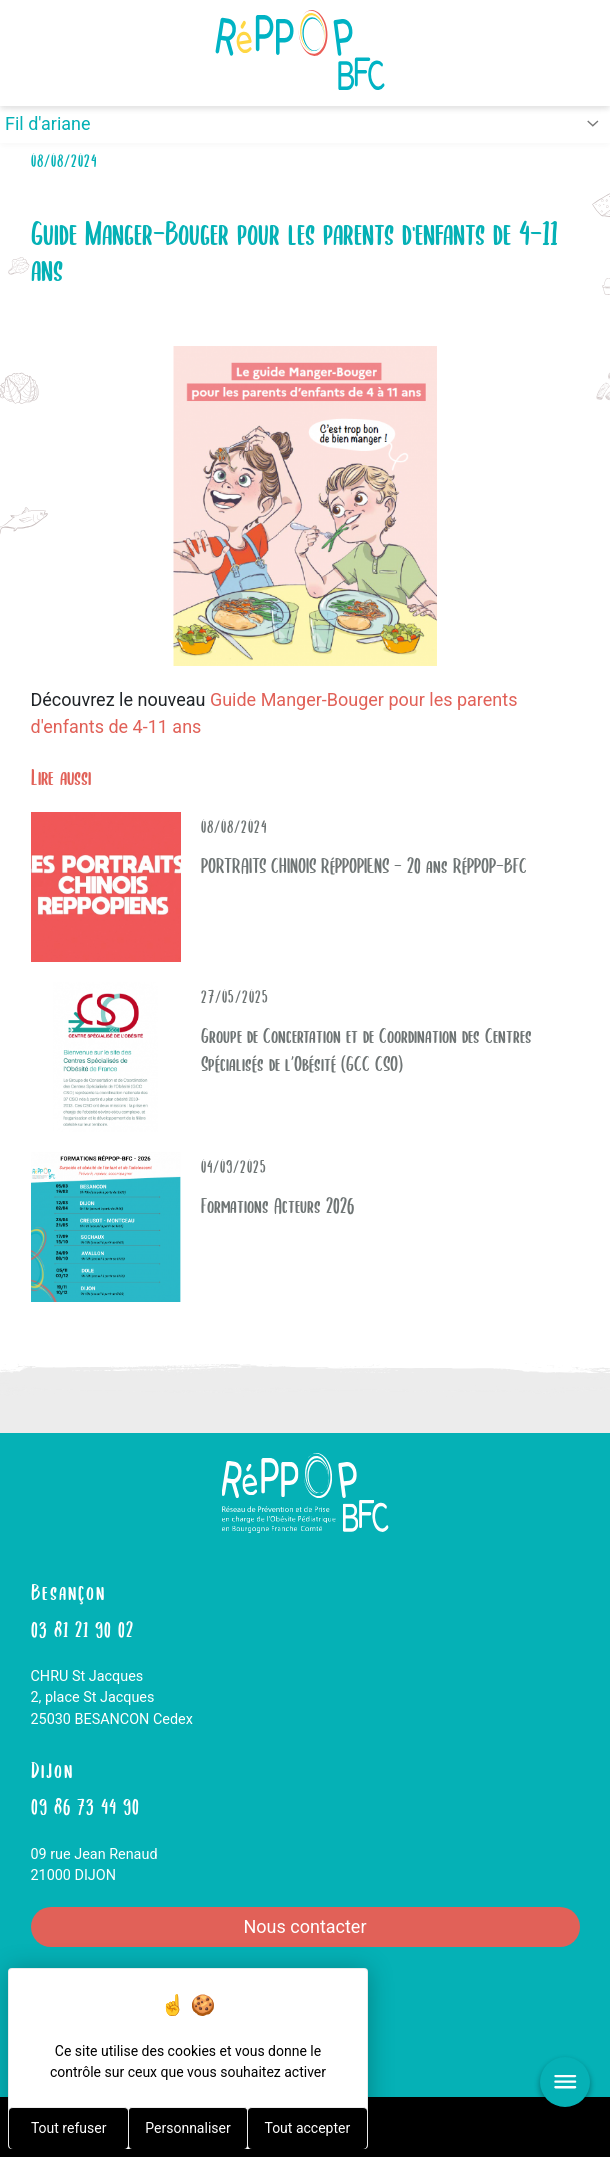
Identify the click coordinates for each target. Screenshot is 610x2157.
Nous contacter (304, 1926)
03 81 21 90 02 (82, 1628)
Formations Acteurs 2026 (277, 1204)
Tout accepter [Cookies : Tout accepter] (307, 2128)
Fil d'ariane (48, 123)
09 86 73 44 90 (85, 1805)
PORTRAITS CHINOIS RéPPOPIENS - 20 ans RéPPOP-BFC (364, 864)
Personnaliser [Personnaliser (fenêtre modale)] (187, 2128)
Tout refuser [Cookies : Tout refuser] (68, 2128)
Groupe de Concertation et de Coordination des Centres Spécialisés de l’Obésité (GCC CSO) (366, 1048)
